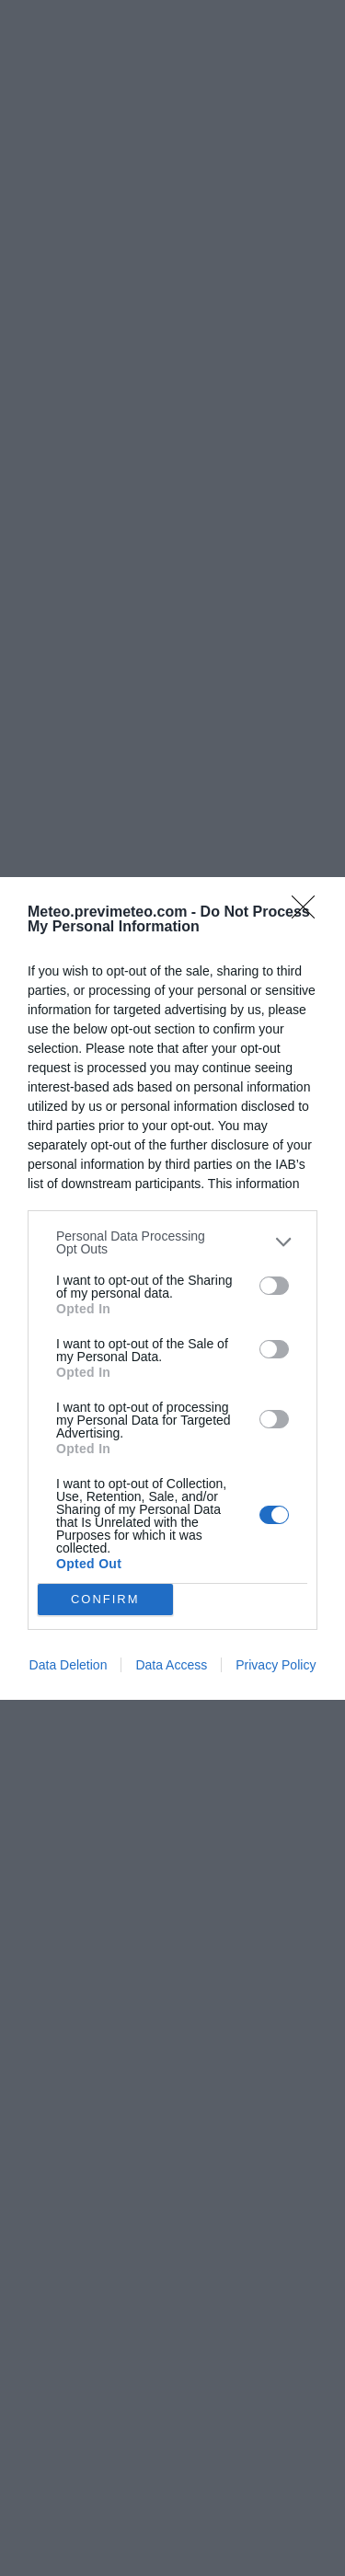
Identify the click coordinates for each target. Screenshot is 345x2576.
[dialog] (172, 1288)
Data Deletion (68, 1665)
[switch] (274, 1285)
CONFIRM (105, 1599)
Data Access (171, 1665)
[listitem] (172, 1242)
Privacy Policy (276, 1665)
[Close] (309, 912)
